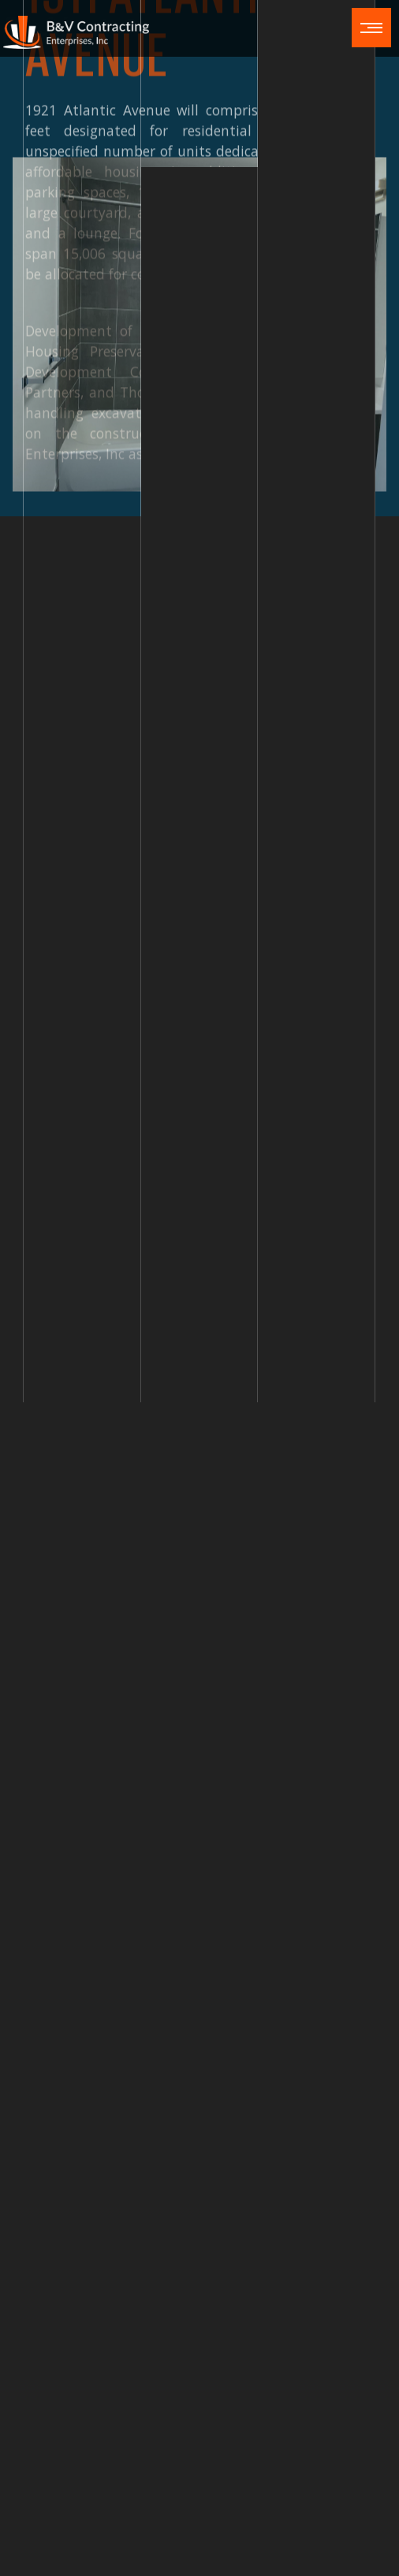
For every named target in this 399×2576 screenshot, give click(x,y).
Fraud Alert (112, 2559)
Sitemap (350, 2534)
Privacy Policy (187, 2559)
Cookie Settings (275, 2559)
